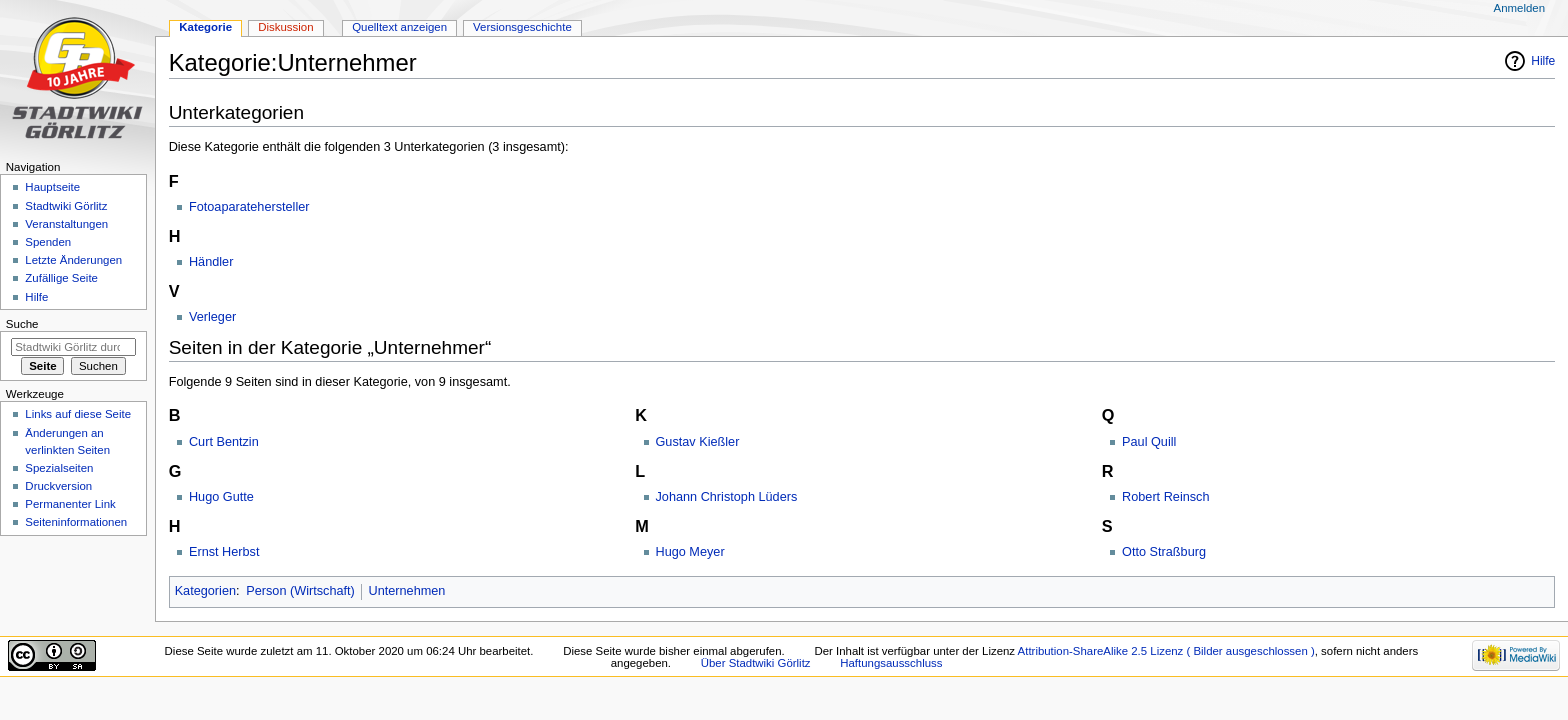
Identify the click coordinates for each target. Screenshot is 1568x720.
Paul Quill (1149, 442)
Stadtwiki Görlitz (66, 206)
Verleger (212, 317)
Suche (22, 324)
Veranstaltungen (66, 224)
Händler (211, 262)
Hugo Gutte (221, 497)
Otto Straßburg (1164, 552)
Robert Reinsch (1165, 497)
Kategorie (205, 27)
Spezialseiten (59, 468)
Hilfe (1543, 61)
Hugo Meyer (690, 552)
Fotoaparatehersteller (249, 207)
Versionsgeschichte (522, 27)
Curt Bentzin (224, 442)
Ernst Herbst (224, 552)
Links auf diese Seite (78, 414)
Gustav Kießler (698, 442)
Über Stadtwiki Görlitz (756, 663)
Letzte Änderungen (73, 260)
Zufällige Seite (61, 278)
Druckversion (58, 486)
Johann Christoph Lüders (727, 497)
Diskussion (285, 27)
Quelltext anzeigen (399, 27)
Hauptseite (52, 187)
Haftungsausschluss (891, 663)
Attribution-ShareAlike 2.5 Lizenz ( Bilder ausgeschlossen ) (1166, 651)
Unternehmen (407, 591)
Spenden (48, 242)
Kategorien (205, 591)
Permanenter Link (70, 504)
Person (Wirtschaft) (300, 591)
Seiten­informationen (76, 522)
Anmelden (1520, 8)
